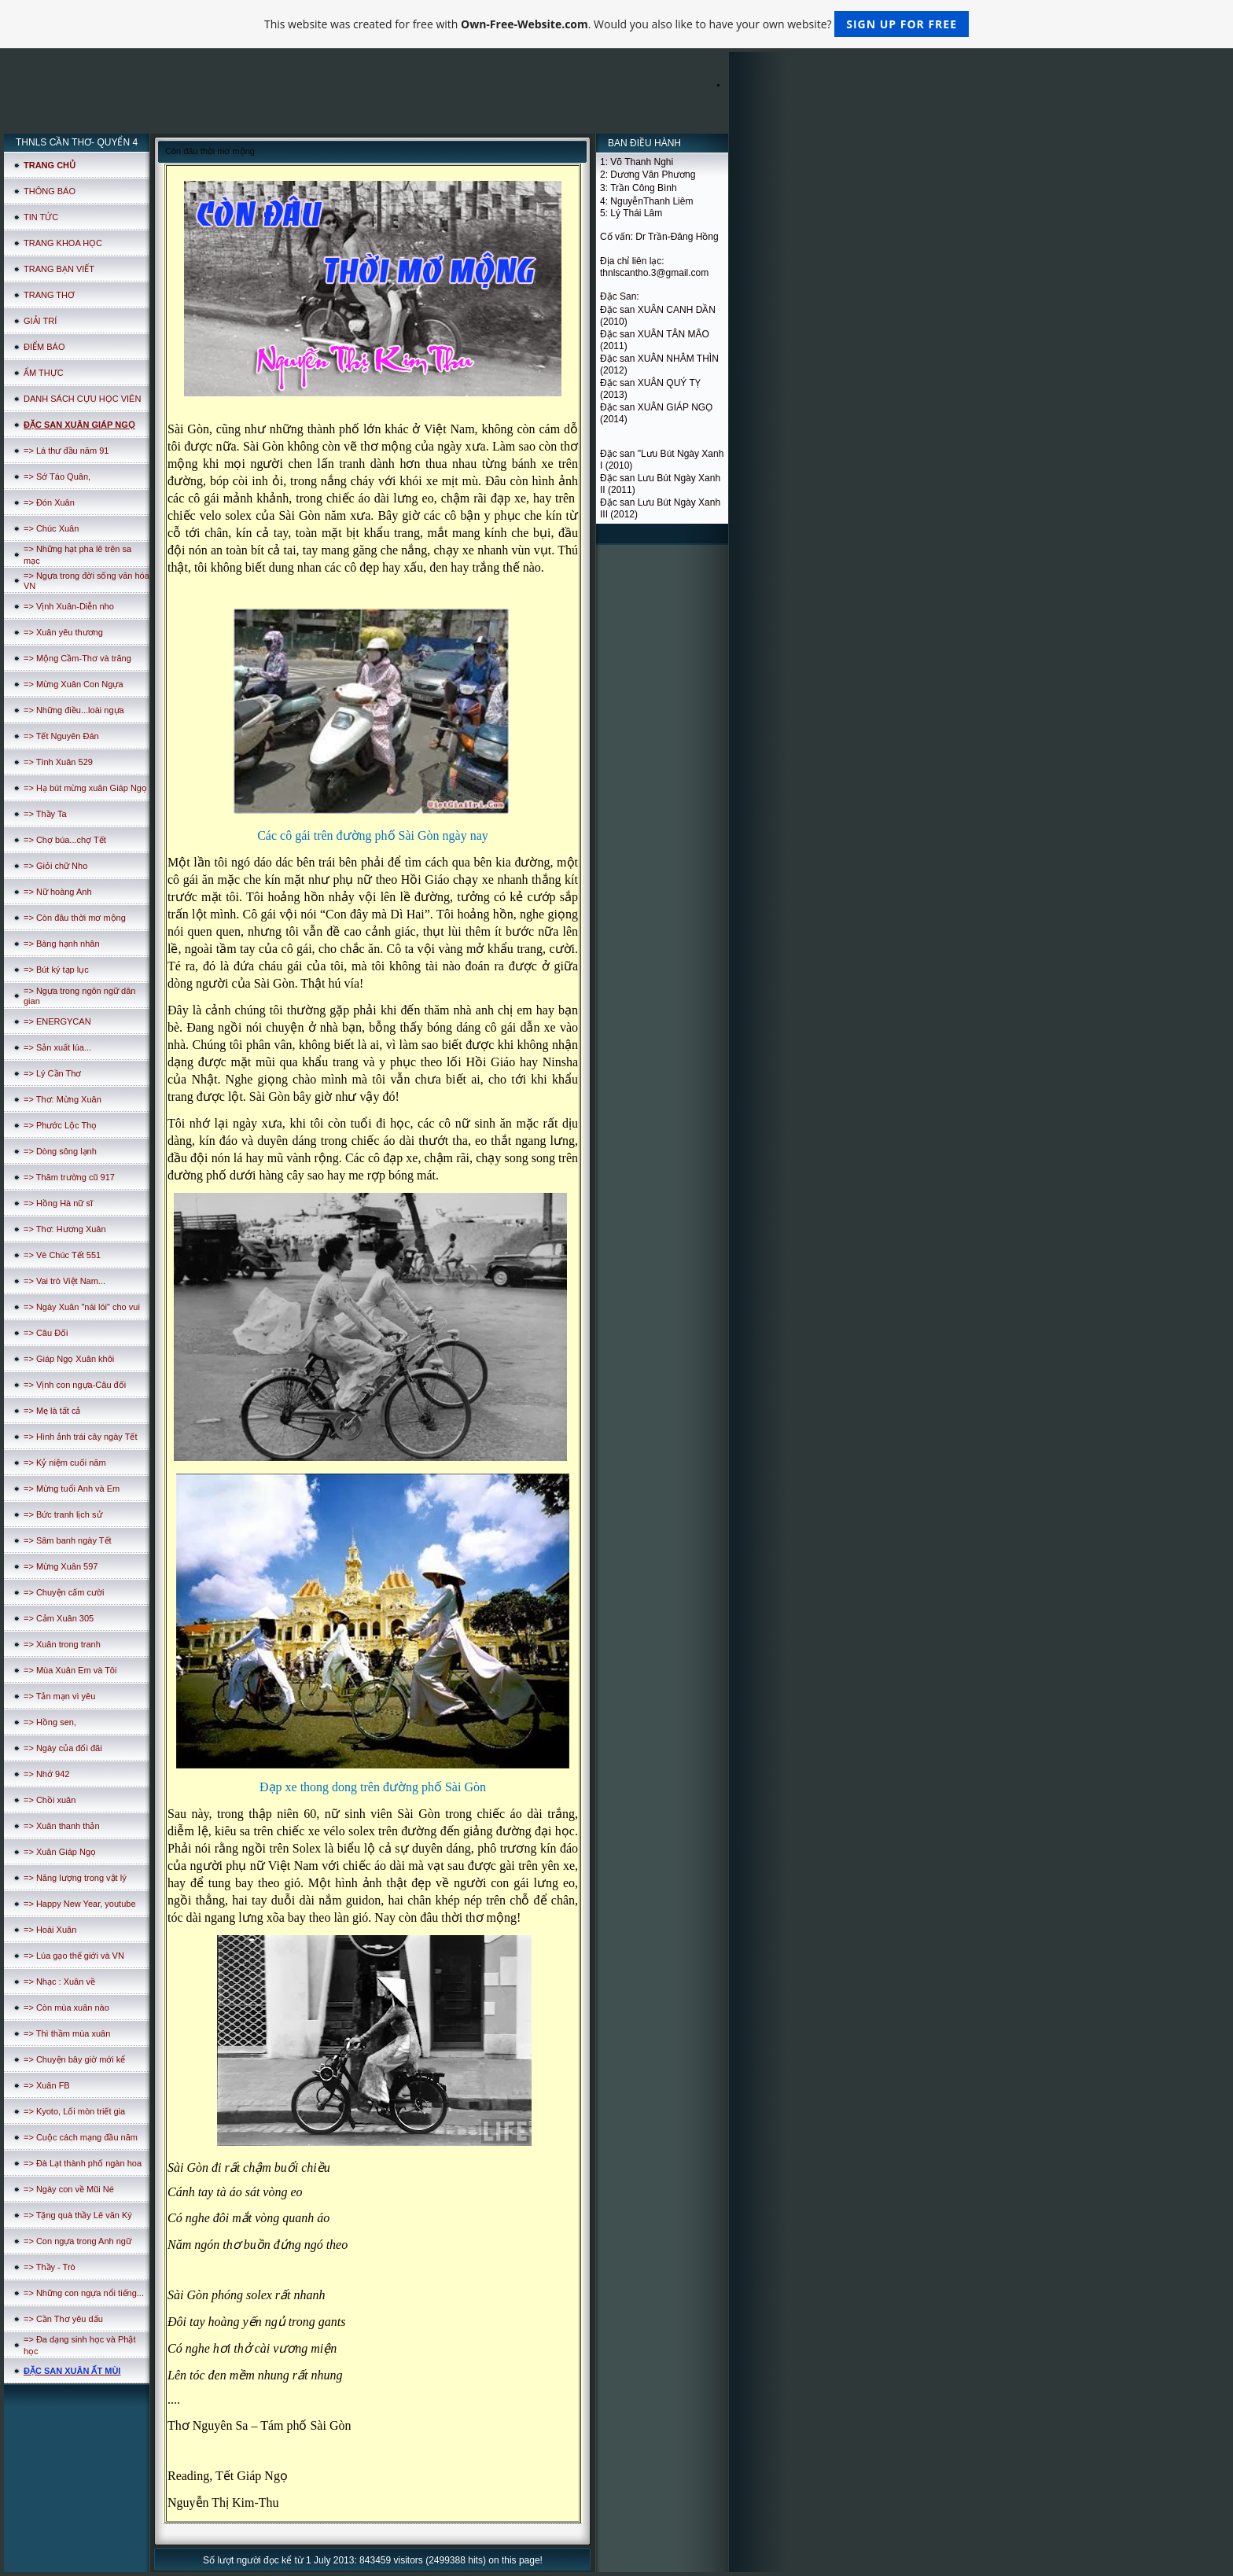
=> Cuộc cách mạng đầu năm (81, 2137)
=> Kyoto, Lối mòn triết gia (74, 2111)
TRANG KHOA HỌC (63, 243)
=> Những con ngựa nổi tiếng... (84, 2293)
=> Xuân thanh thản (62, 1826)
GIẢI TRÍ (40, 321)
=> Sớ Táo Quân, (57, 476)
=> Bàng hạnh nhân (62, 943)
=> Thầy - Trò (49, 2267)
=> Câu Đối (46, 1333)
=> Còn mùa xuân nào (66, 2007)
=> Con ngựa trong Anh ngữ (77, 2241)
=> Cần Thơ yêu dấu (63, 2319)
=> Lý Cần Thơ (52, 1073)
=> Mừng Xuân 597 (61, 1566)
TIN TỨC (41, 217)
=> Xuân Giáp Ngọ (60, 1852)
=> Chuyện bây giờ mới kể (74, 2059)
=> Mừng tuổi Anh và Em (72, 1488)
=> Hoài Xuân (50, 1929)
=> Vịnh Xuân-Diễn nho (69, 606)
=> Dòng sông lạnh (60, 1151)
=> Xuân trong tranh (62, 1644)
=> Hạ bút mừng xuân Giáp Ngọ (85, 788)
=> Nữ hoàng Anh (58, 891)
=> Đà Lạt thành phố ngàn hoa (83, 2163)
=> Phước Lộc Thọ (60, 1125)
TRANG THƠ (49, 295)
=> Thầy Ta (45, 814)
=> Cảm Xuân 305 (59, 1618)
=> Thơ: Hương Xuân (65, 1229)
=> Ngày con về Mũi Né (69, 2189)
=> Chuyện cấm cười (64, 1592)
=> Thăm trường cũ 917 (69, 1177)
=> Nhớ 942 (46, 1774)
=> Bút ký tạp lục (56, 969)
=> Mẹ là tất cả (52, 1410)
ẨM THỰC (44, 372)
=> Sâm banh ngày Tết (68, 1540)
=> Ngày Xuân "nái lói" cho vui (82, 1307)
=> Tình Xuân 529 (58, 762)
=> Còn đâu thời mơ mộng (75, 917)
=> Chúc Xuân (51, 528)
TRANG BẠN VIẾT (59, 269)
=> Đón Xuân (49, 502)
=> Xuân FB (47, 2085)
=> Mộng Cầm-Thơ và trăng (77, 658)
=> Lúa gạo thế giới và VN (74, 1955)
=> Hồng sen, (50, 1722)
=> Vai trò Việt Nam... (64, 1281)
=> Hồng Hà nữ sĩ (58, 1203)
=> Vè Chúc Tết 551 (62, 1255)
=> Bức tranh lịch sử (63, 1514)
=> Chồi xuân (49, 1800)
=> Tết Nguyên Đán (61, 736)
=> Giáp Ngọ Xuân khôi (69, 1358)
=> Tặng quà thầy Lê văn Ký (78, 2215)
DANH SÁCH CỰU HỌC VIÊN (82, 398)
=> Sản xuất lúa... (57, 1047)
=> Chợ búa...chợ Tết (65, 840)
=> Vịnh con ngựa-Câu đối (75, 1384)
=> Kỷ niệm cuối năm (65, 1462)
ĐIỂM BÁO (44, 346)
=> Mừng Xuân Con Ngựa (73, 684)
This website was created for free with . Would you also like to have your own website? (616, 24)
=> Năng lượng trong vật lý (75, 1877)
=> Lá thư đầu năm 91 (66, 450)
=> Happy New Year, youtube (80, 1903)
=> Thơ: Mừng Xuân (62, 1099)
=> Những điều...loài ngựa (74, 710)
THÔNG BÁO (49, 191)
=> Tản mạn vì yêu (59, 1696)
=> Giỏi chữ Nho (55, 865)
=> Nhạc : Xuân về (59, 1981)
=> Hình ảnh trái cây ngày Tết (80, 1436)
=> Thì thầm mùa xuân (67, 2033)
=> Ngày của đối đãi (63, 1748)
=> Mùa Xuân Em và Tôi (70, 1670)
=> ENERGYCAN (57, 1021)
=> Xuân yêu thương (63, 632)
